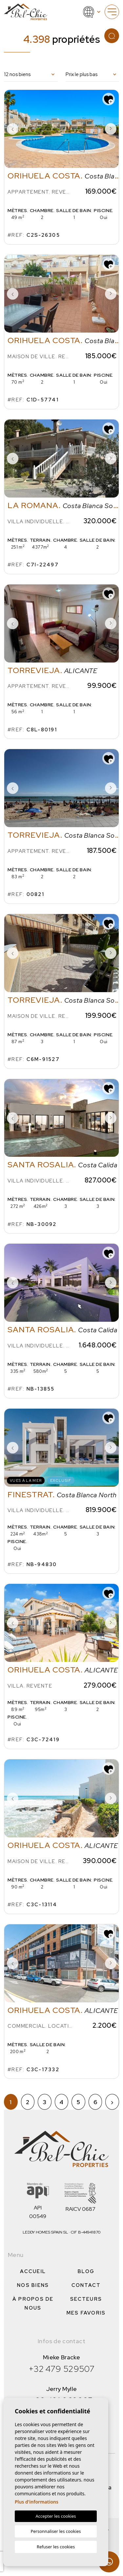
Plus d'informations (36, 2502)
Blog (86, 2271)
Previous (12, 129)
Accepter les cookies (55, 2516)
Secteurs (86, 2299)
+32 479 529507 (61, 2368)
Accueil (33, 2271)
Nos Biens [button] (33, 2285)
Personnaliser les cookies (56, 2531)
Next (110, 129)
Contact (86, 2285)
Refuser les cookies (56, 2547)
